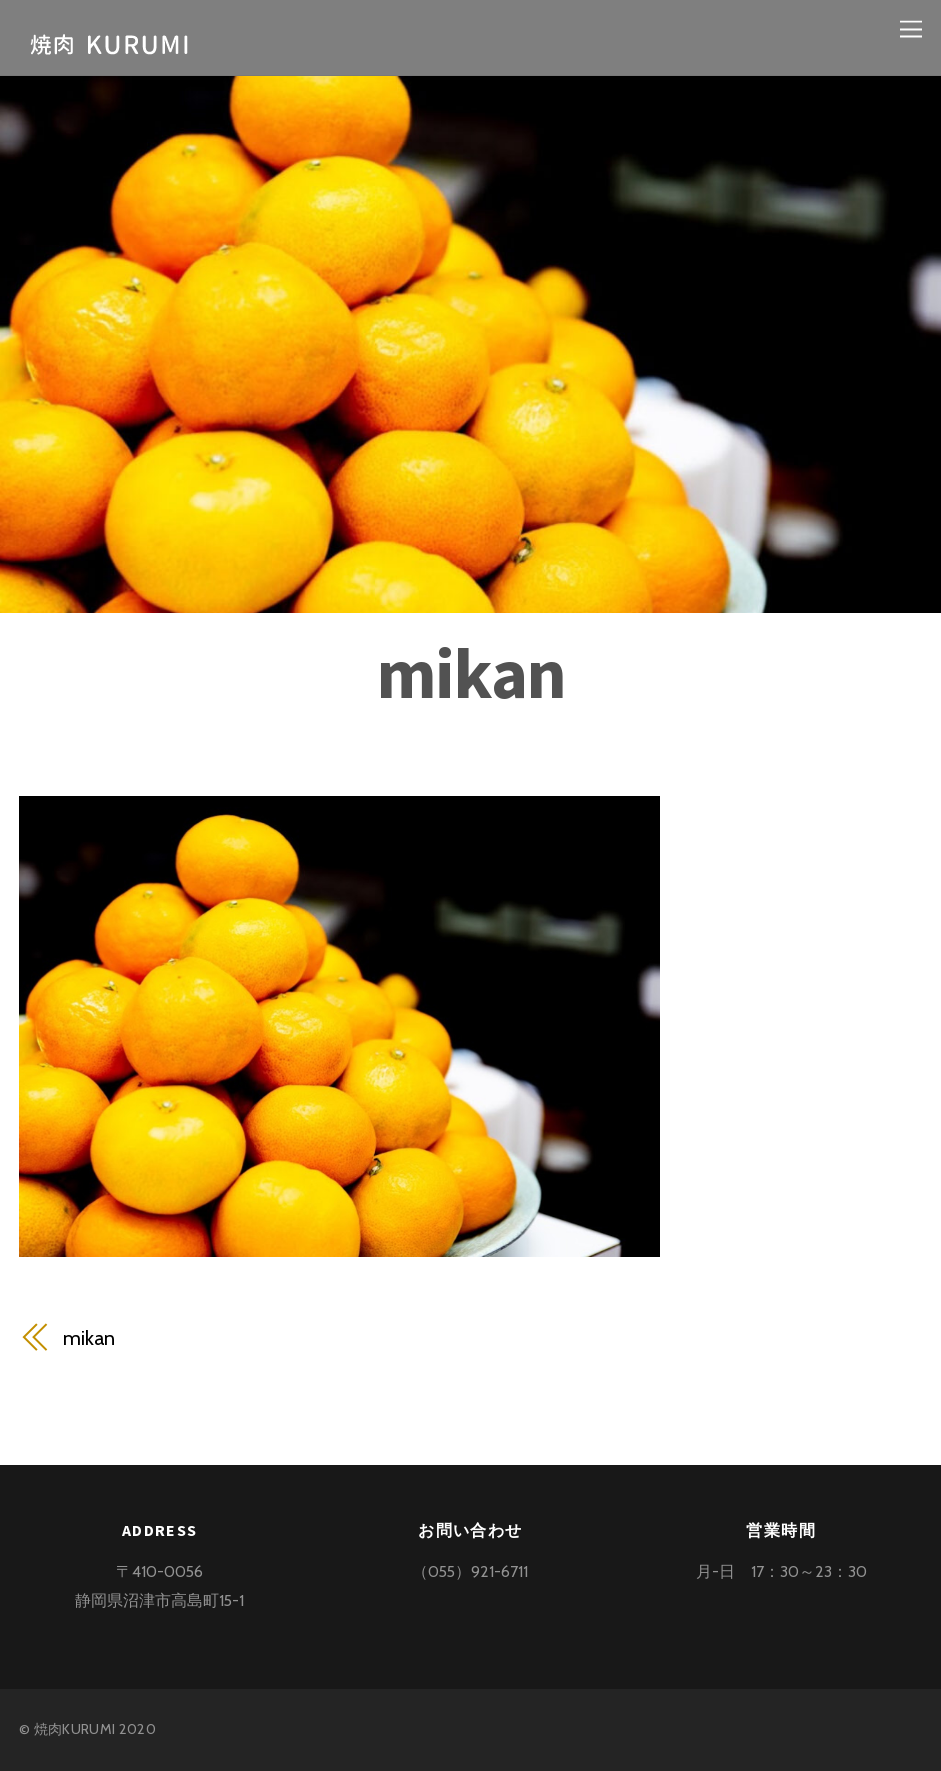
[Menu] (911, 27)
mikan (470, 673)
